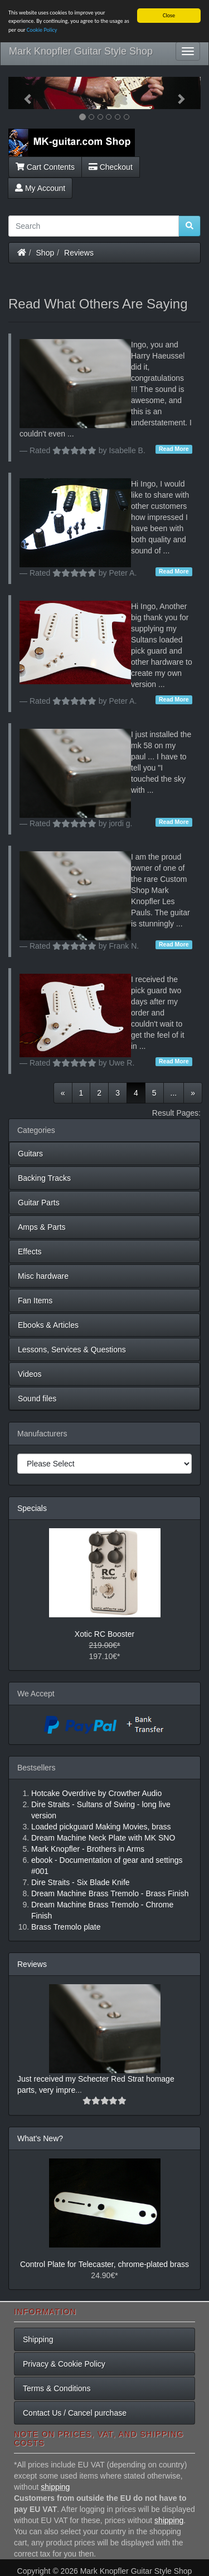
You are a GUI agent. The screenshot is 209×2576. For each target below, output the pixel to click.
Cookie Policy (42, 29)
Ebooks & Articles (48, 1325)
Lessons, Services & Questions (72, 1349)
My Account (40, 187)
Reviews (79, 252)
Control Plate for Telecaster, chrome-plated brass (104, 2264)
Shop (45, 252)
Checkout (111, 166)
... (174, 1092)
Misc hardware (43, 1276)
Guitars (30, 1153)
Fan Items (35, 1300)
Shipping (38, 2339)
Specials (32, 1508)
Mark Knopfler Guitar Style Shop (81, 51)
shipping (55, 2486)
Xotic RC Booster (104, 1634)
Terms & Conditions (56, 2388)
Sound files (37, 1398)
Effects (30, 1251)
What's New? (40, 2138)
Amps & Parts (42, 1227)
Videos (30, 1374)
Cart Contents (45, 166)
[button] (22, 93)
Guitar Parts (39, 1202)
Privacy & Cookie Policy (64, 2363)
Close (169, 15)
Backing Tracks (44, 1178)
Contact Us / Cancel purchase (75, 2412)
